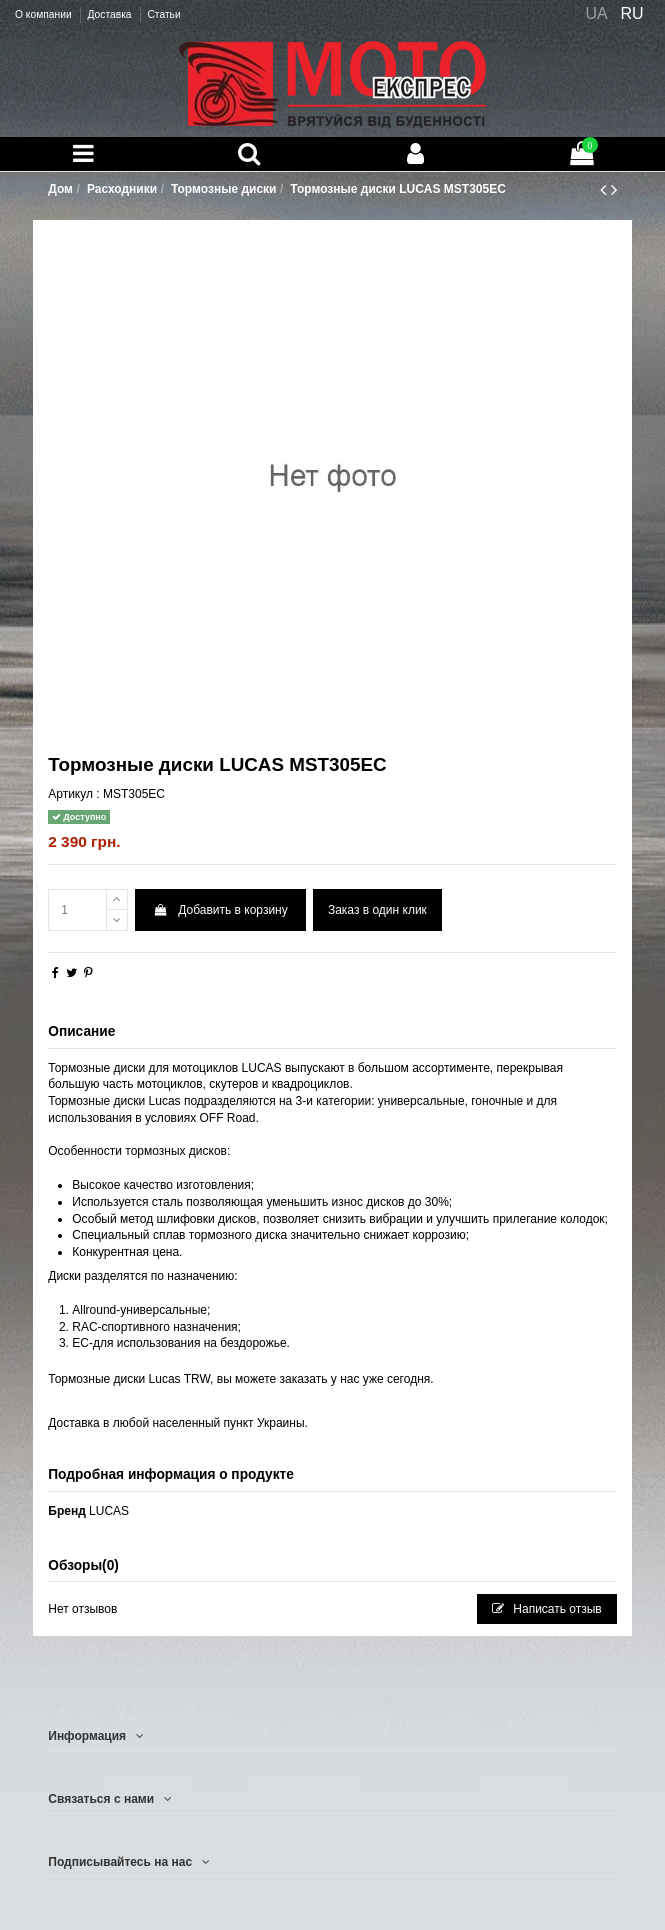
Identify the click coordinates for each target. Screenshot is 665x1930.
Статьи (163, 14)
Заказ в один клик (377, 910)
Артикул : (73, 794)
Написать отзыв (547, 1609)
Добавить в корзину (220, 910)
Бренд (67, 1511)
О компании (44, 14)
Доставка (110, 14)
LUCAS (109, 1511)
